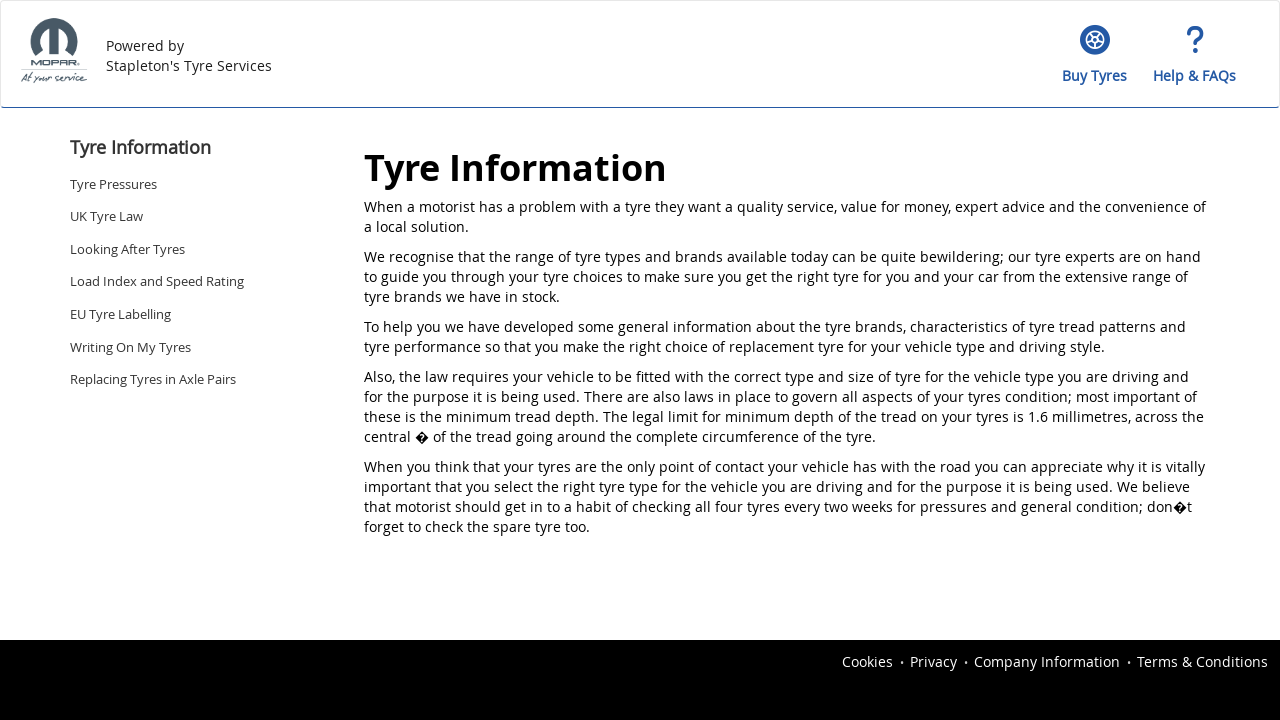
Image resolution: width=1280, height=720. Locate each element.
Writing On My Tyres (130, 347)
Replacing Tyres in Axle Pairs (153, 379)
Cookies (867, 661)
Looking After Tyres (127, 249)
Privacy (933, 661)
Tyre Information (140, 147)
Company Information (1047, 661)
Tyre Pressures (113, 184)
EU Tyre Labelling (120, 314)
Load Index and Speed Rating (157, 281)
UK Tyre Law (106, 216)
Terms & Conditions (1202, 661)
